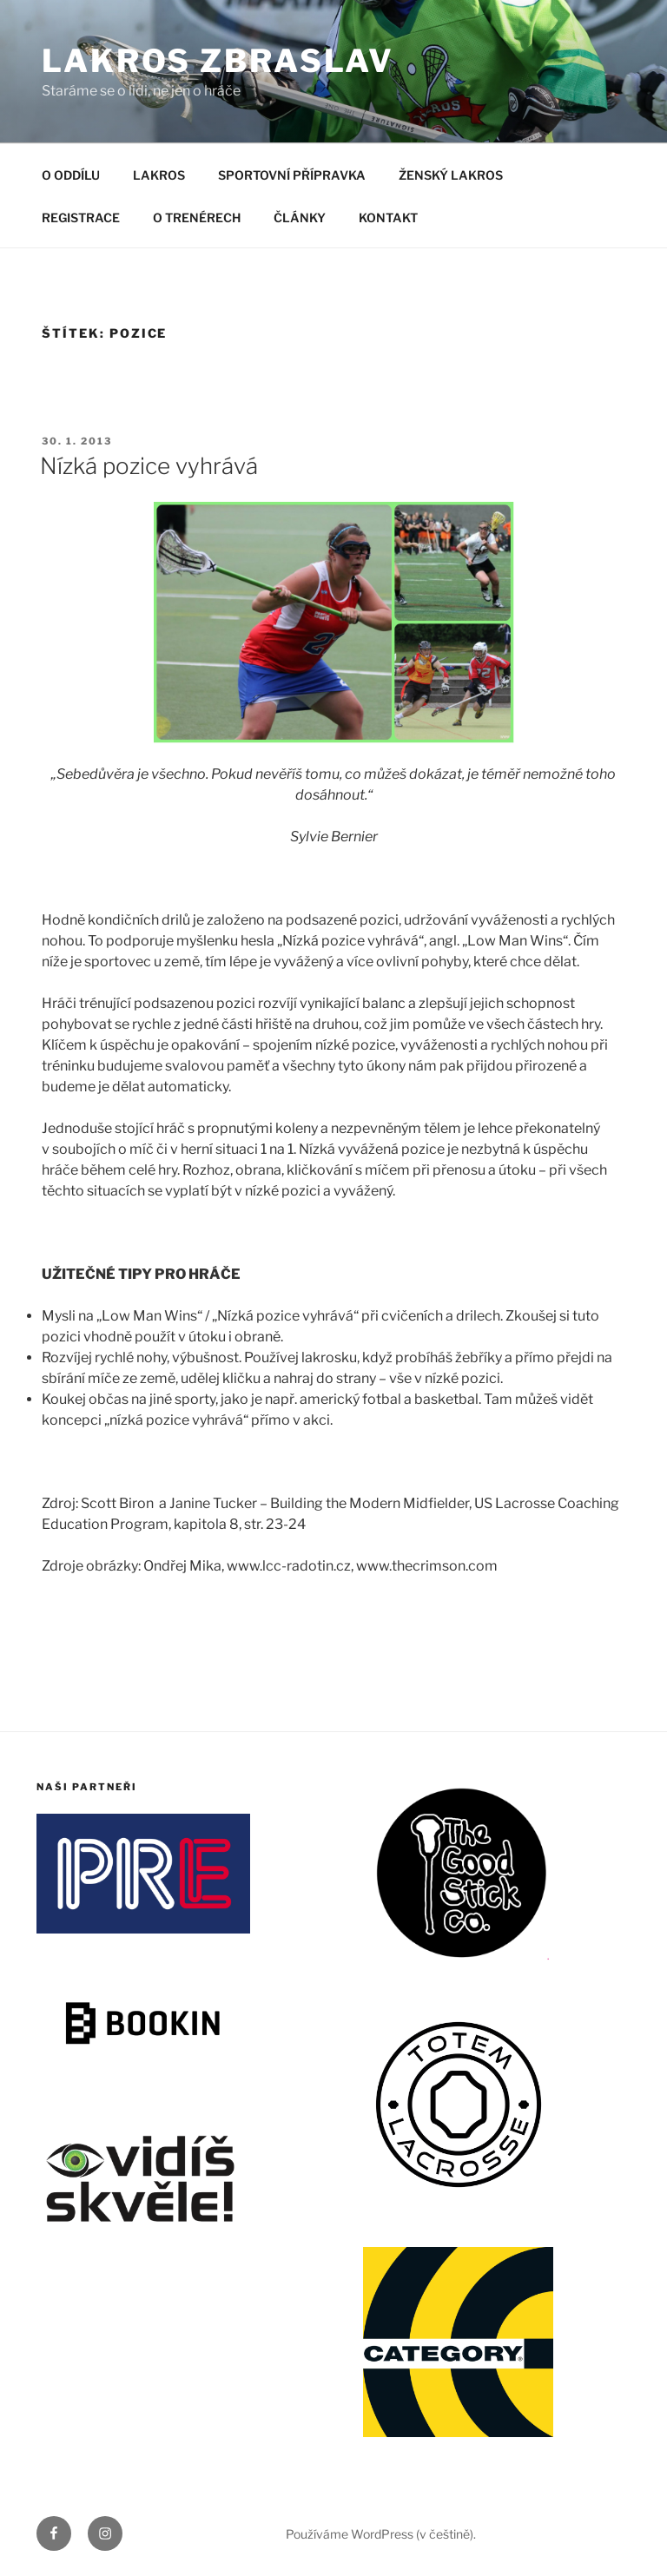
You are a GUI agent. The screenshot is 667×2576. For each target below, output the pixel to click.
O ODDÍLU (71, 175)
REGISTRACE (81, 217)
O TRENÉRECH (197, 217)
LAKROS (159, 175)
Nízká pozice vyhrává (149, 465)
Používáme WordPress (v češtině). (381, 2534)
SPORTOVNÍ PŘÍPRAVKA (292, 175)
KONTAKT (388, 217)
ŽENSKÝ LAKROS (451, 175)
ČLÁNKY (300, 217)
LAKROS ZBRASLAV (218, 61)
